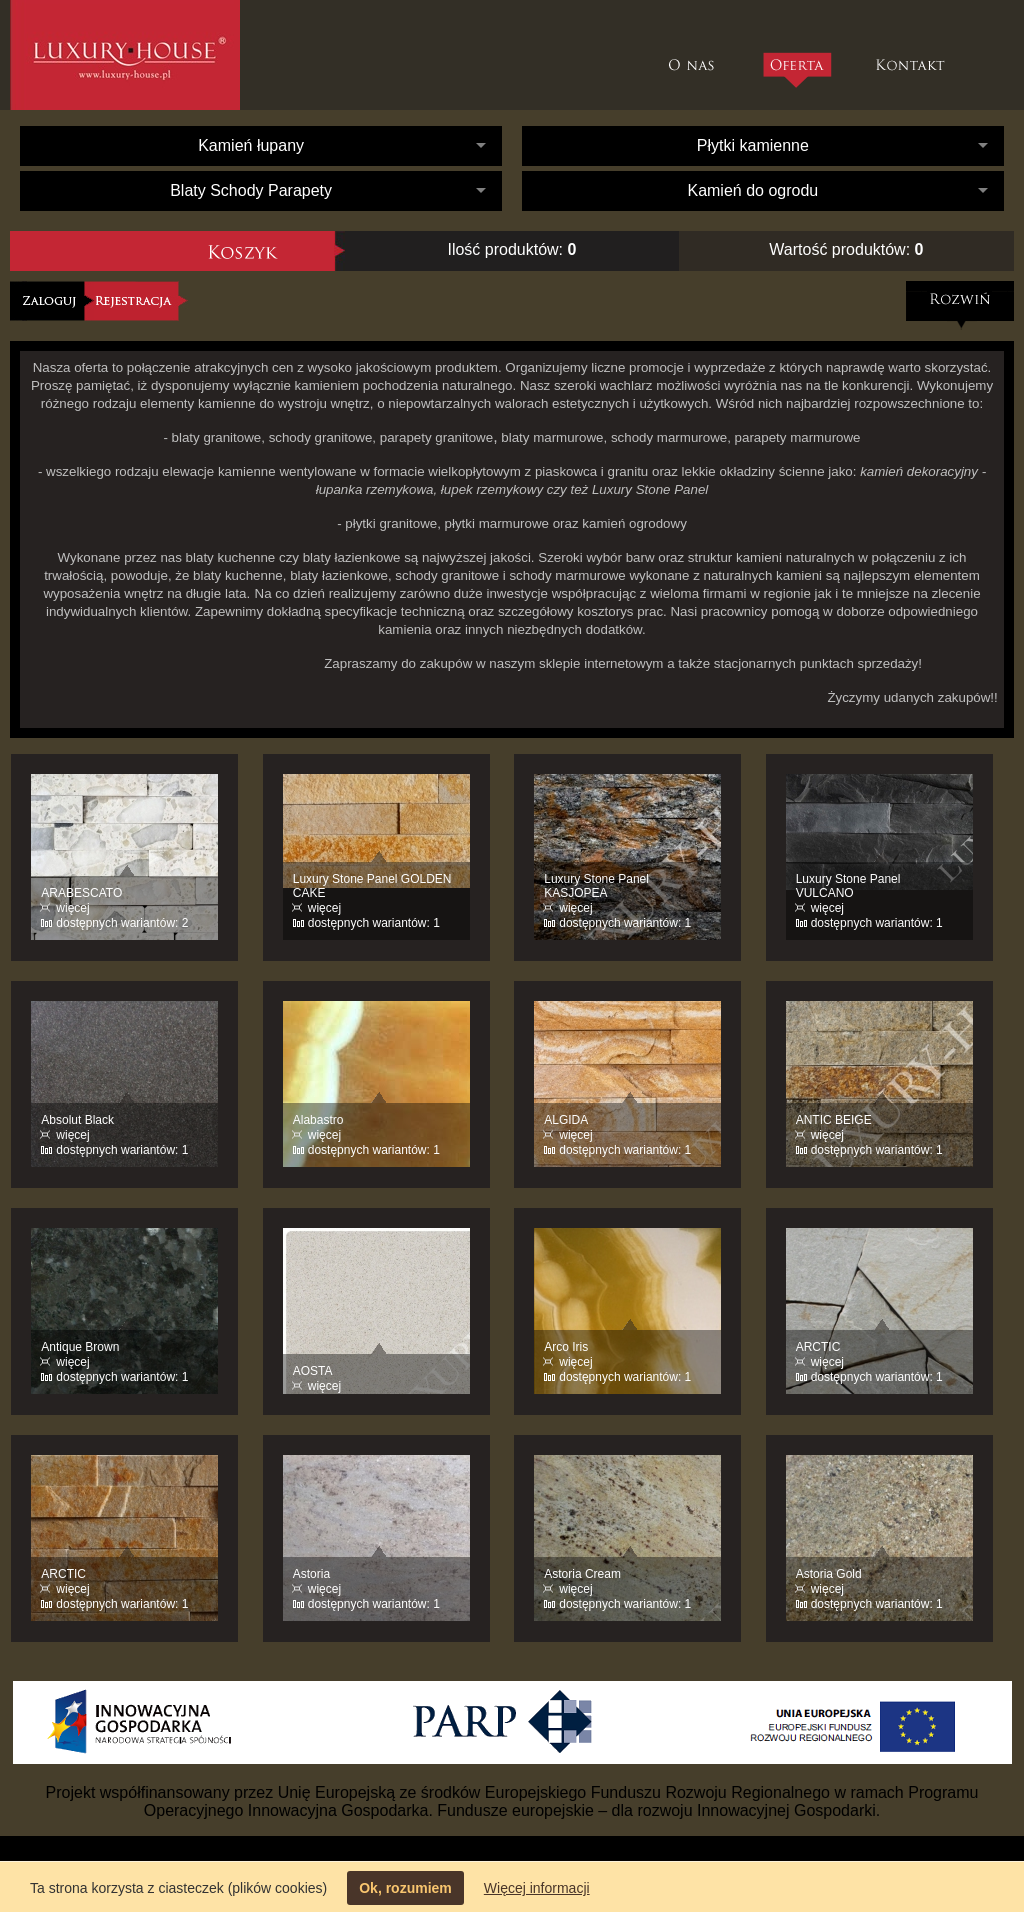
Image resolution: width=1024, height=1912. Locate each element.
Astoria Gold (829, 1574)
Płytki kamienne (753, 145)
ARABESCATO (81, 893)
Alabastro (318, 1120)
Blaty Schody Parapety (251, 190)
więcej (72, 908)
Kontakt (912, 55)
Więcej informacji (537, 1888)
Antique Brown (80, 1347)
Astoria (311, 1574)
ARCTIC (818, 1347)
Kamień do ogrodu (752, 190)
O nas (696, 55)
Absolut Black (77, 1120)
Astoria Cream (582, 1574)
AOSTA (313, 1371)
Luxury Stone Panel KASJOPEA (596, 886)
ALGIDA (566, 1120)
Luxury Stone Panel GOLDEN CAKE (372, 886)
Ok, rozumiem (405, 1888)
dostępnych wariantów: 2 (122, 923)
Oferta (796, 70)
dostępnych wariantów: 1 (374, 923)
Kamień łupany (251, 145)
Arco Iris (566, 1347)
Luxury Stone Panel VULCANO (848, 886)
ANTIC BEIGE (834, 1120)
